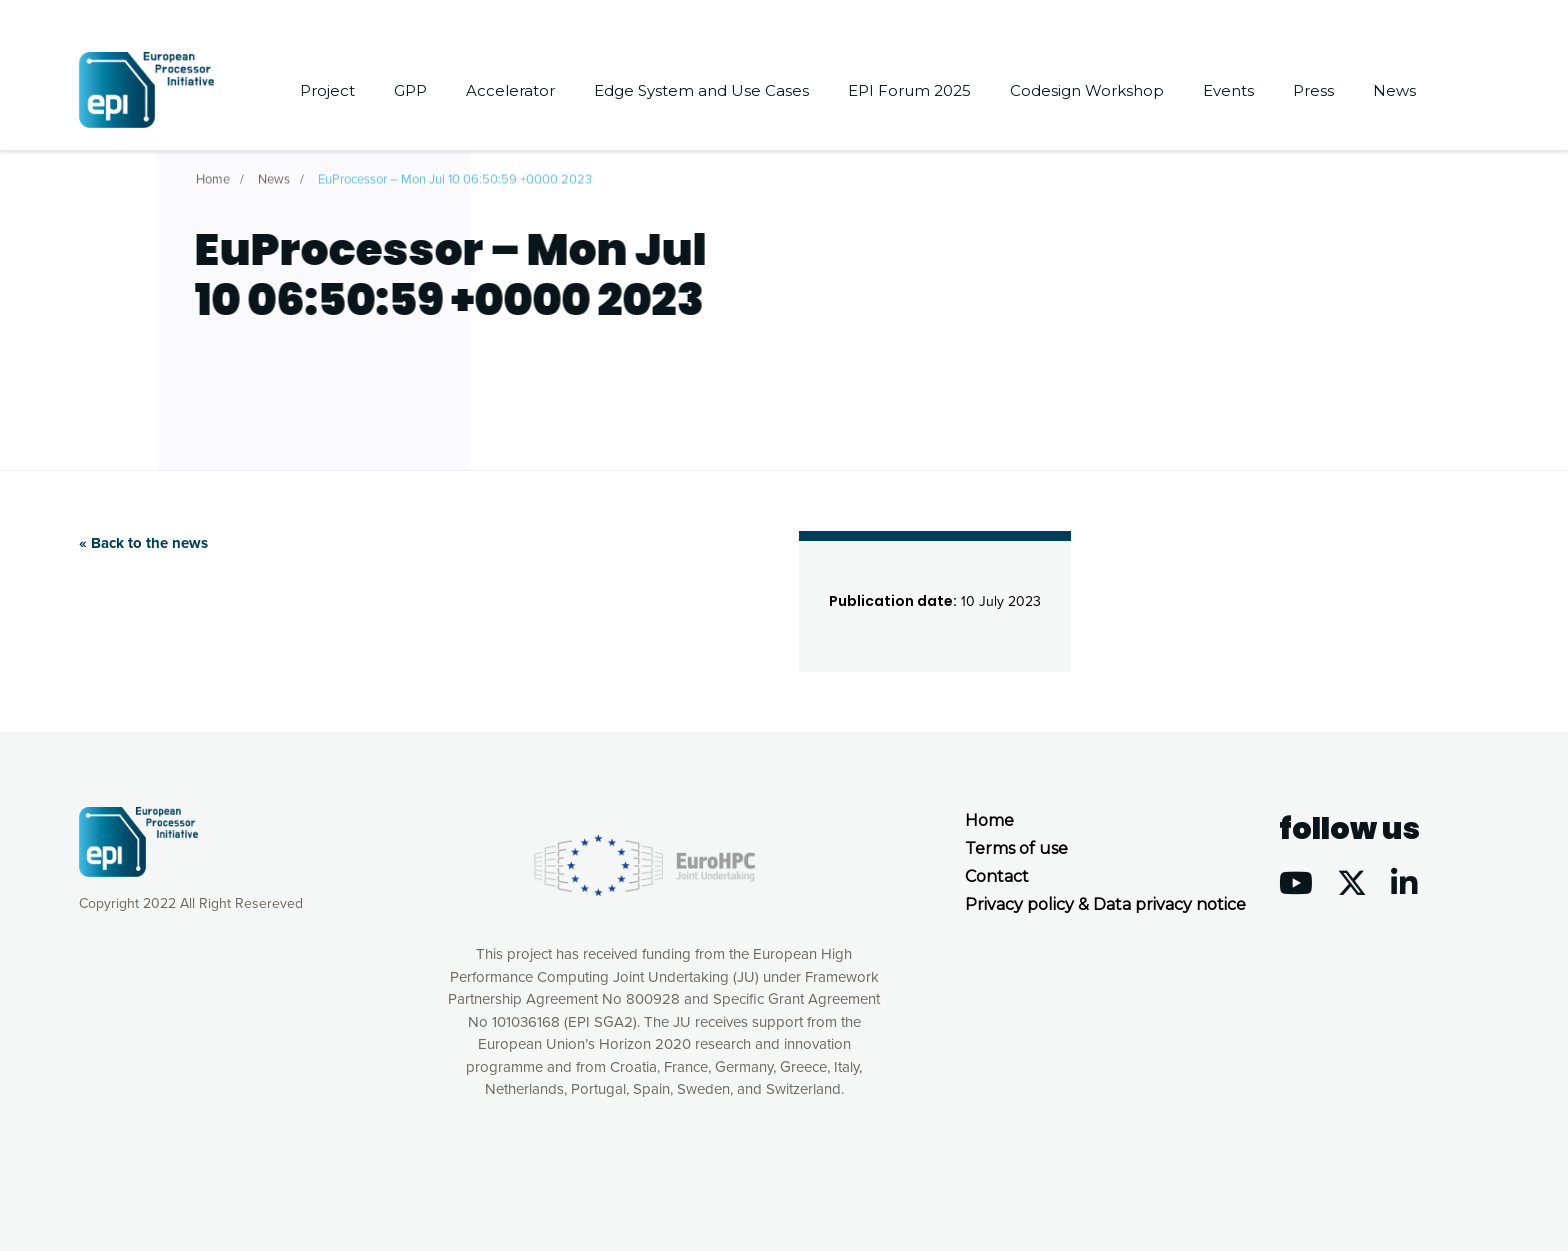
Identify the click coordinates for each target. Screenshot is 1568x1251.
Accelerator (510, 90)
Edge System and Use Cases (701, 90)
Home (213, 175)
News (1394, 90)
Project (327, 90)
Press (1313, 90)
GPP (410, 90)
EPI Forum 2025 (909, 90)
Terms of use (1016, 848)
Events (1228, 90)
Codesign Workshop (1087, 90)
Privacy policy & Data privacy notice (1105, 904)
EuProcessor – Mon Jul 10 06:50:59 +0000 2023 (455, 175)
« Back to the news (143, 543)
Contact (997, 876)
